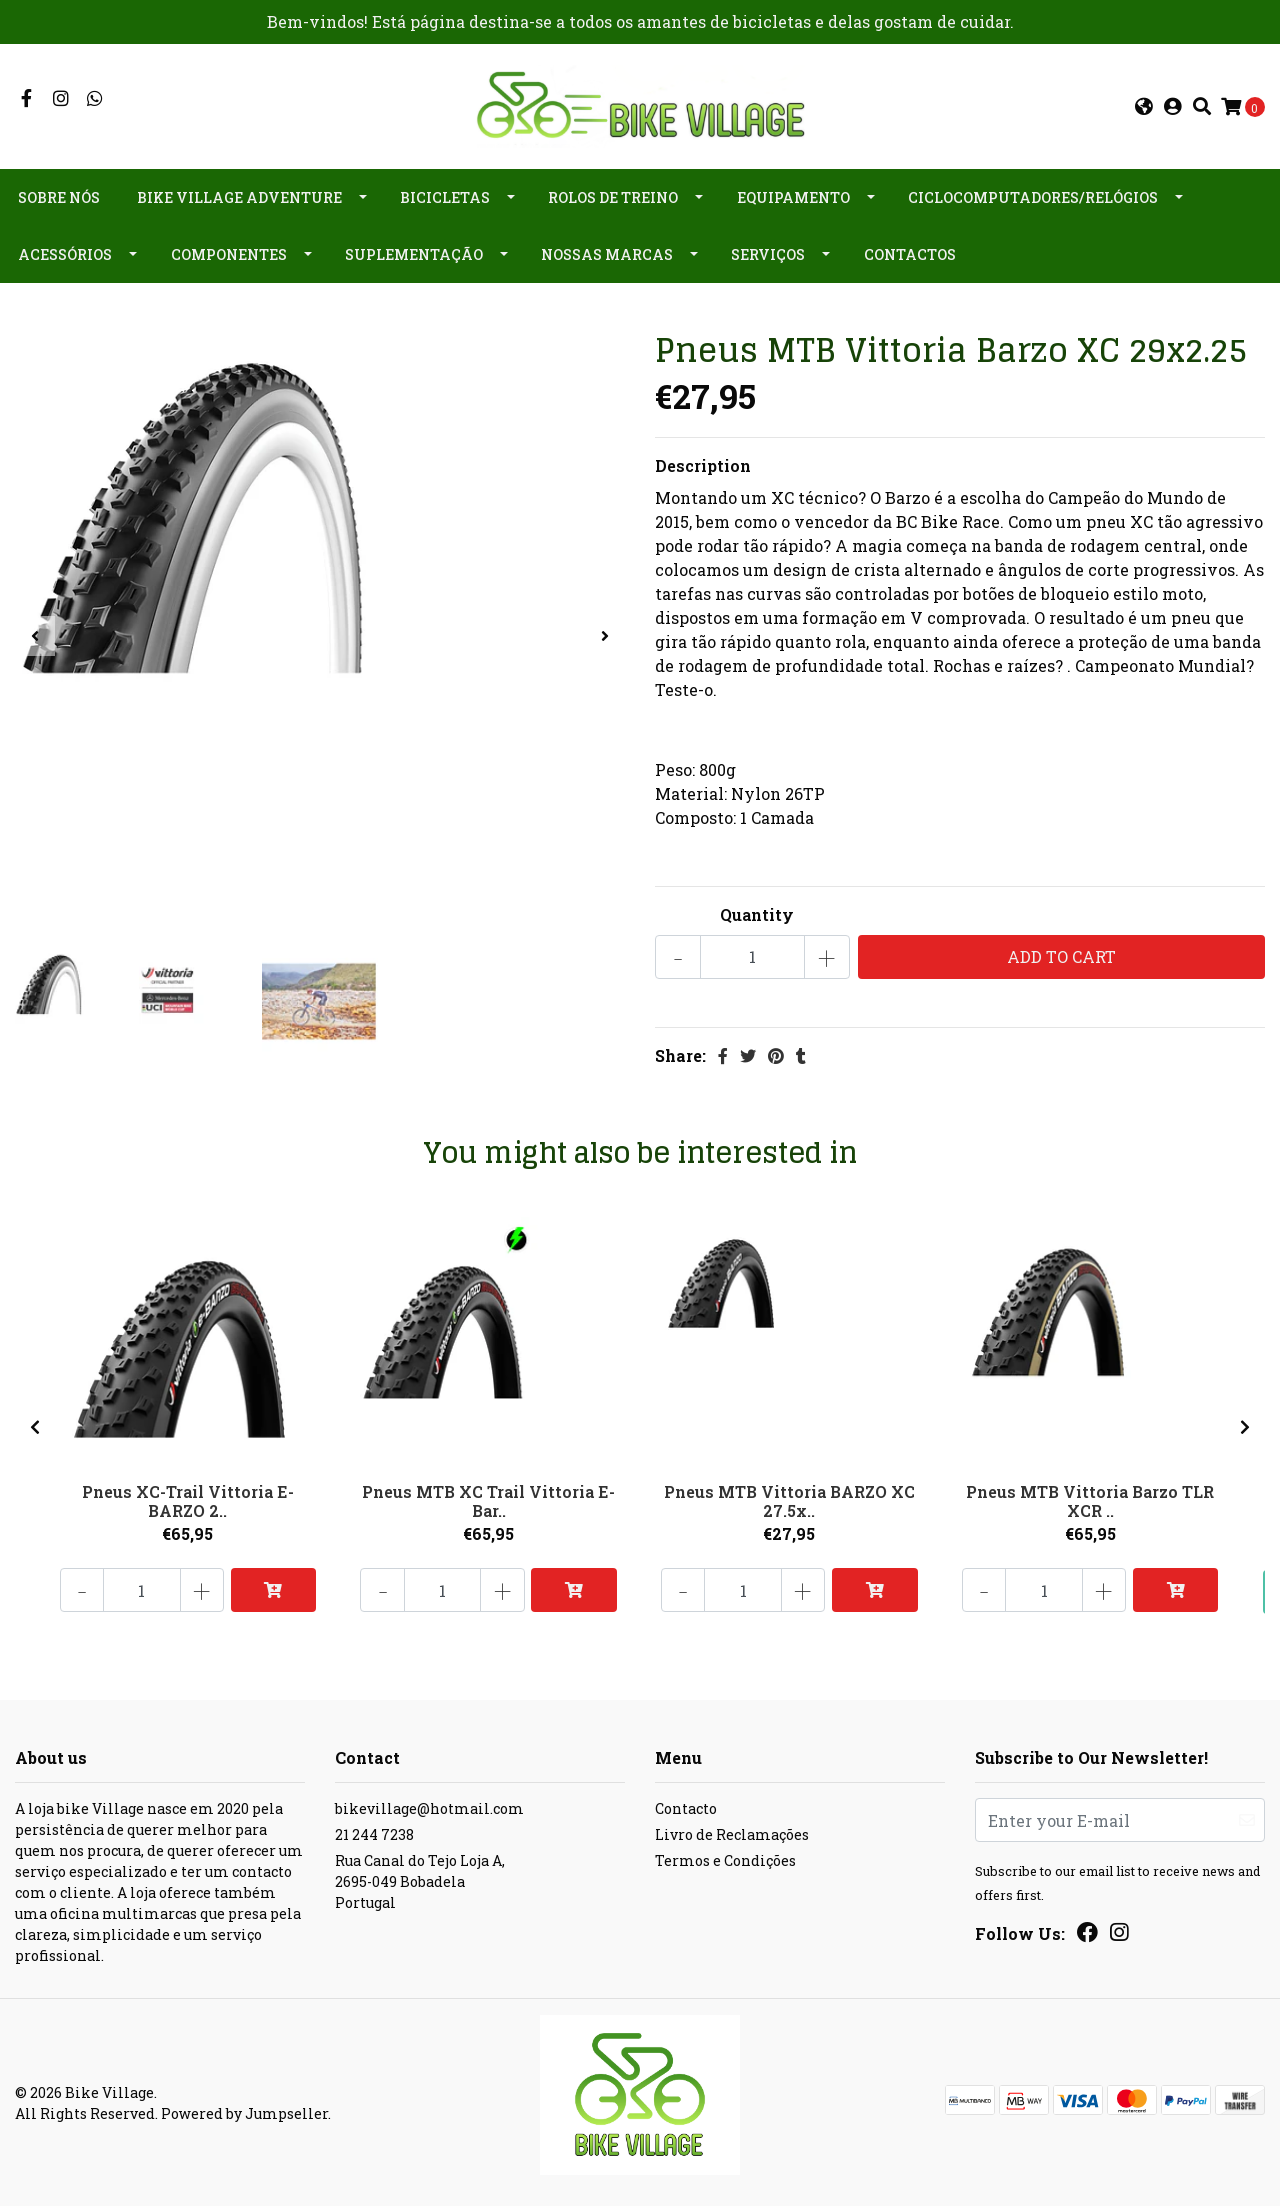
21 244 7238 (374, 1833)
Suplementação (414, 253)
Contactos (910, 253)
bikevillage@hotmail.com (429, 1807)
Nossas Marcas (607, 253)
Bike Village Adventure (239, 196)
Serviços (768, 253)
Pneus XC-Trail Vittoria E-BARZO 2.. (188, 1498)
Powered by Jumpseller (244, 2112)
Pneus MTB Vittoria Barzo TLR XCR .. (1090, 1498)
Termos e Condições (725, 1859)
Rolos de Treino (613, 196)
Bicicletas (445, 196)
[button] (1144, 106)
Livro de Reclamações (732, 1833)
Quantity (757, 912)
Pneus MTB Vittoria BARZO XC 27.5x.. (789, 1498)
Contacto (686, 1807)
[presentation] (35, 635)
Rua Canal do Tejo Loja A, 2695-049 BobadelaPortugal (420, 1880)
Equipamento (793, 196)
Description (703, 463)
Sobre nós (59, 196)
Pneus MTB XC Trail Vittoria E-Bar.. (488, 1498)
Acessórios (65, 253)
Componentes (229, 253)
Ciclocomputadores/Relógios (1033, 196)
